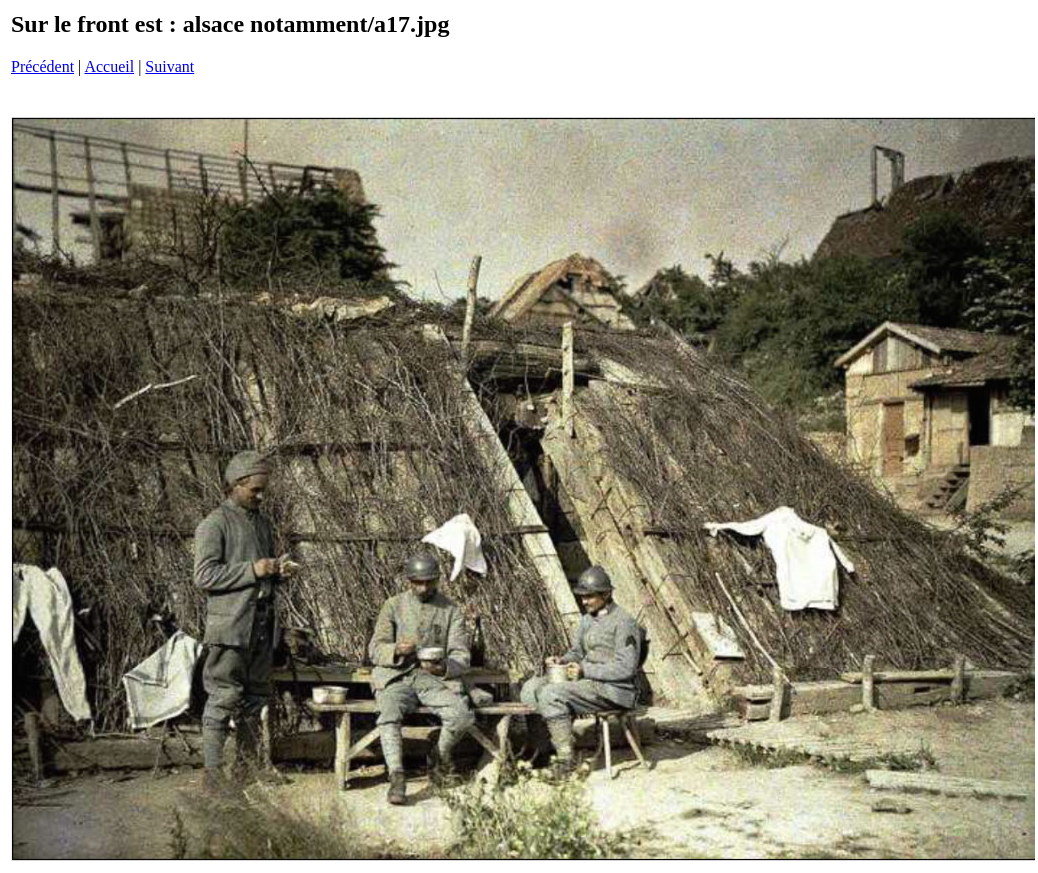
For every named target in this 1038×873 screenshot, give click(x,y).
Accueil (109, 66)
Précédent (42, 66)
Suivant (169, 66)
